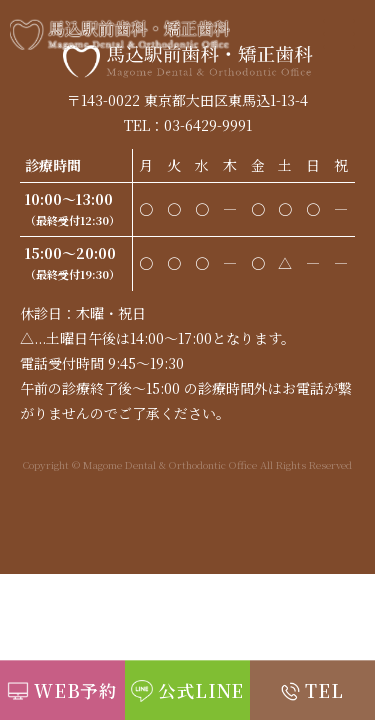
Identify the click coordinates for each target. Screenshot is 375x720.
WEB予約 (76, 690)
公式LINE (201, 690)
